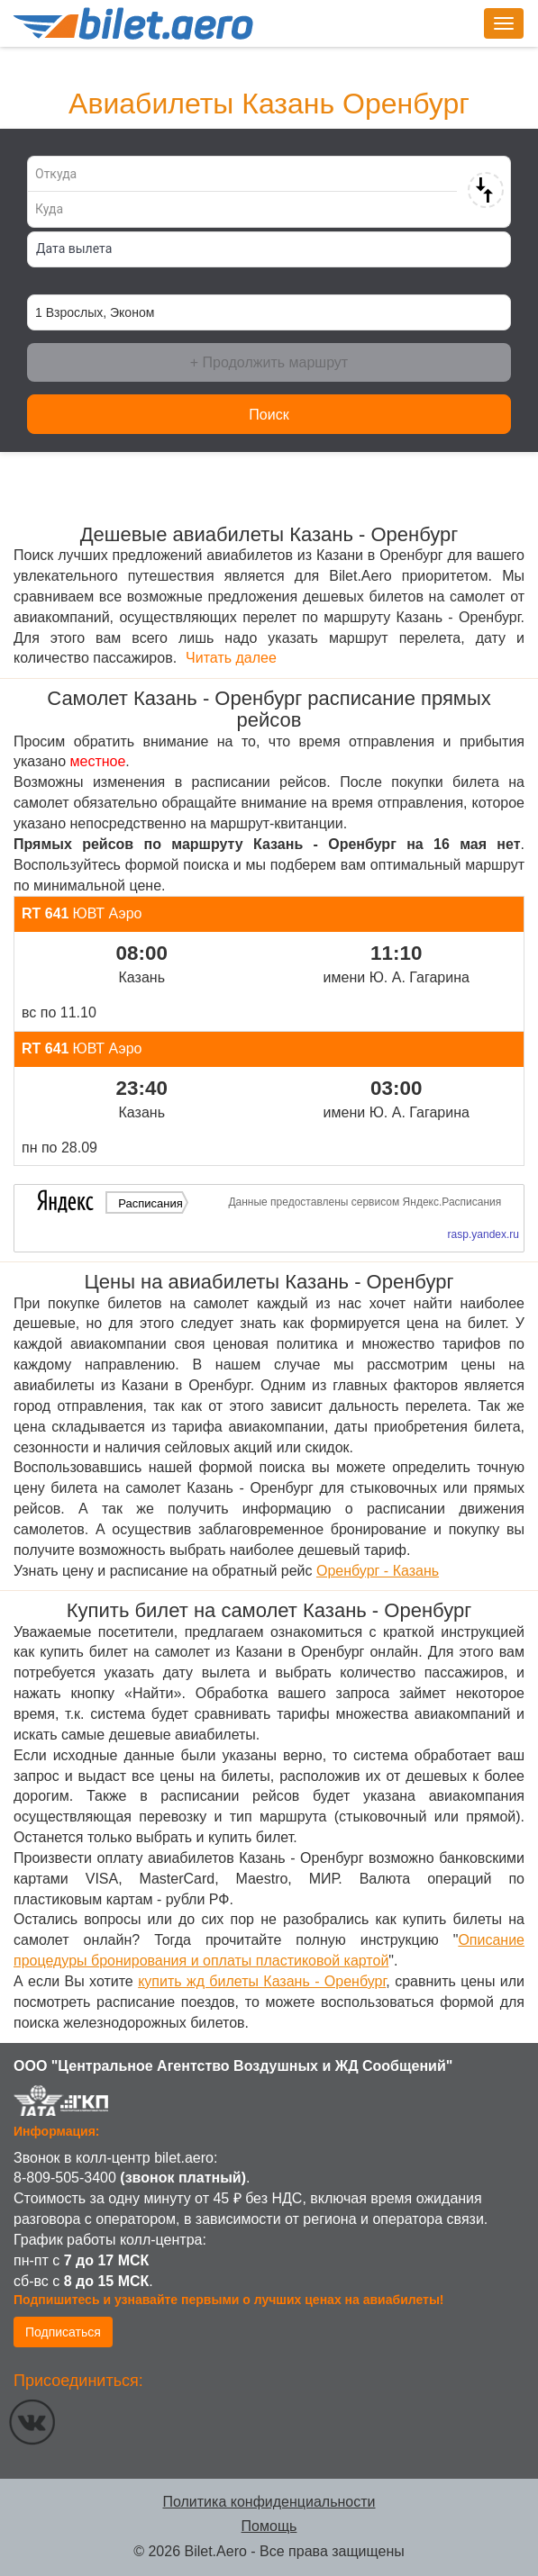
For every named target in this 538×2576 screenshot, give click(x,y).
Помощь (269, 2526)
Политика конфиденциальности (268, 2501)
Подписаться (63, 2332)
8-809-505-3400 (65, 2177)
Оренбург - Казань (377, 1570)
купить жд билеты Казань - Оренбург (262, 1981)
